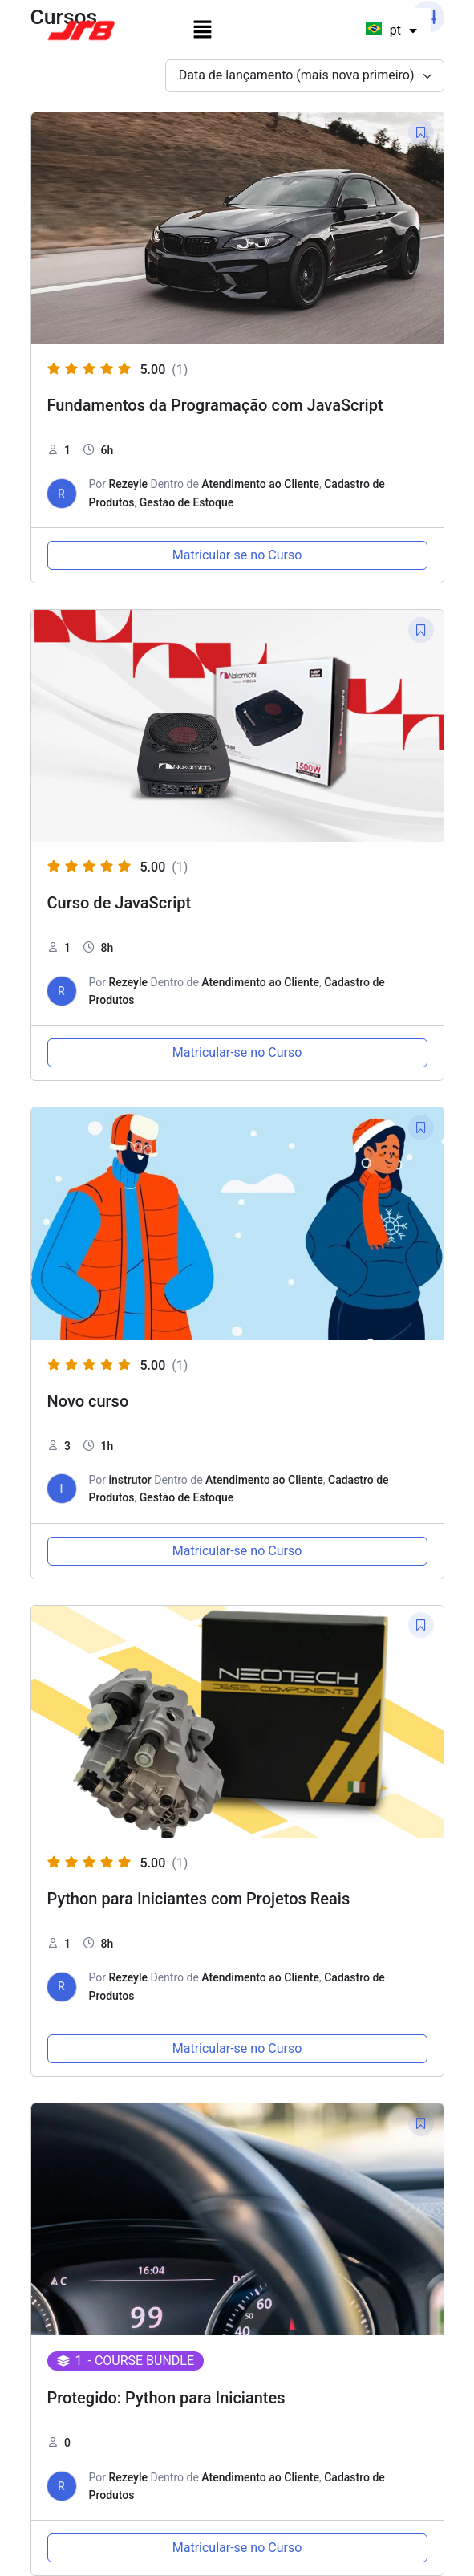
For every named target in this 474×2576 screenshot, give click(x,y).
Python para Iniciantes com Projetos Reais (198, 1898)
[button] (202, 30)
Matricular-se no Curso (237, 555)
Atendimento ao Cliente (260, 483)
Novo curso (88, 1401)
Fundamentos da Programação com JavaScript (215, 405)
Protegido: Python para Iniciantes (166, 2397)
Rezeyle (128, 483)
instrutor (129, 1479)
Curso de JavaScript (119, 902)
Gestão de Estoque (187, 502)
